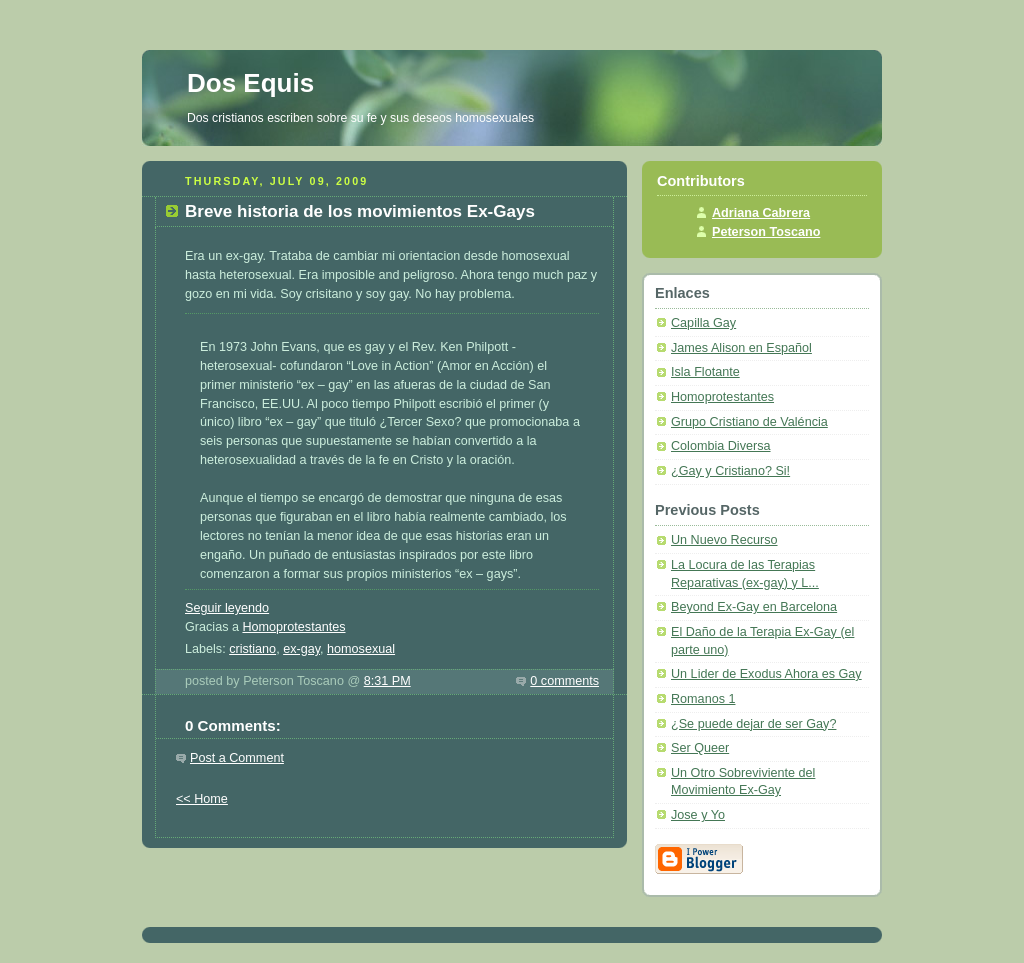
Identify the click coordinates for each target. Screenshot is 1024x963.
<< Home (202, 799)
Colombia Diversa (721, 446)
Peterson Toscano (766, 232)
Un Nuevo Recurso (724, 540)
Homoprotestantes (293, 627)
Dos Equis (250, 83)
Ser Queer (700, 748)
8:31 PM (387, 681)
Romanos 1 (703, 699)
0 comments (564, 681)
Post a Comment (237, 758)
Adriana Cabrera (761, 213)
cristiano (252, 649)
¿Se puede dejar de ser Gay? (753, 724)
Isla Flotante (705, 372)
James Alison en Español (741, 348)
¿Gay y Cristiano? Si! (730, 471)
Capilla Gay (703, 323)
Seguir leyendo (227, 608)
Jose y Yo (698, 815)
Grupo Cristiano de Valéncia (749, 422)
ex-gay (301, 649)
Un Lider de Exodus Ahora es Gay (766, 674)
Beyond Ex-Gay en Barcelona (754, 607)
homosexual (361, 649)
